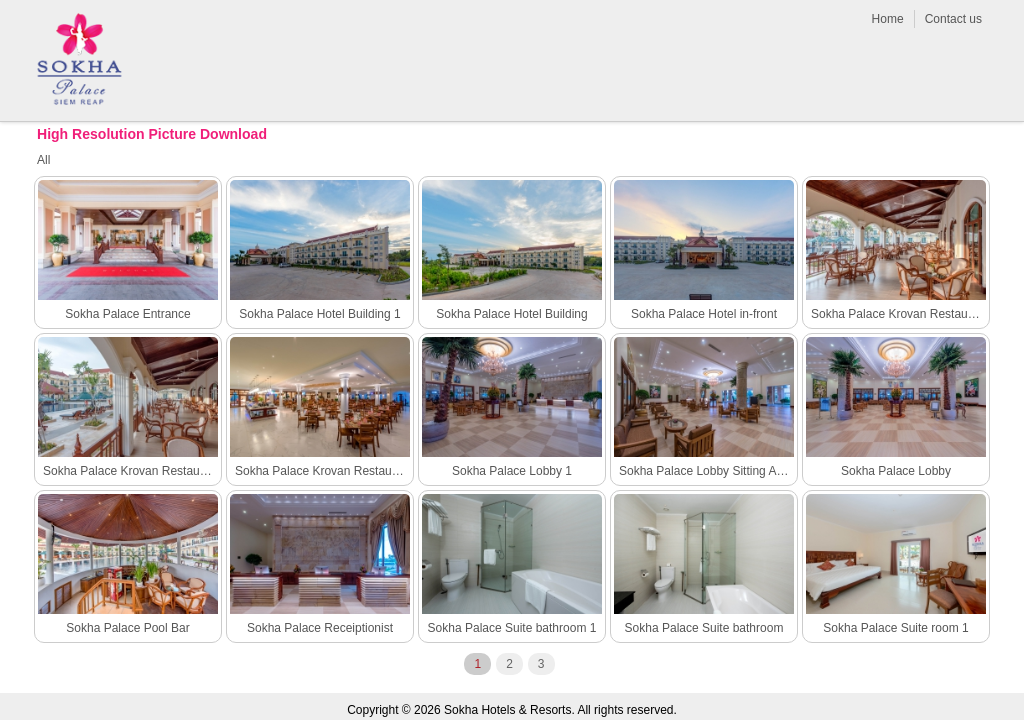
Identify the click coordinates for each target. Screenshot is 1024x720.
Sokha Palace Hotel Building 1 (319, 314)
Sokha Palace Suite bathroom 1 (512, 628)
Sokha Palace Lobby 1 (512, 471)
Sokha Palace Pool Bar (127, 628)
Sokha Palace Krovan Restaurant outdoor (130, 471)
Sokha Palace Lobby (896, 471)
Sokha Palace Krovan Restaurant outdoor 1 (898, 314)
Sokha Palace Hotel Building (511, 314)
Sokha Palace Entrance (127, 314)
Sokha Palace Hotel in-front (704, 314)
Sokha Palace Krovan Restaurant (322, 471)
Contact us (953, 19)
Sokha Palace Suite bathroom (704, 628)
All (43, 160)
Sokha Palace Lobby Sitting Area (706, 471)
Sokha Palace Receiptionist (320, 628)
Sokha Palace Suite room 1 (895, 628)
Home (888, 19)
